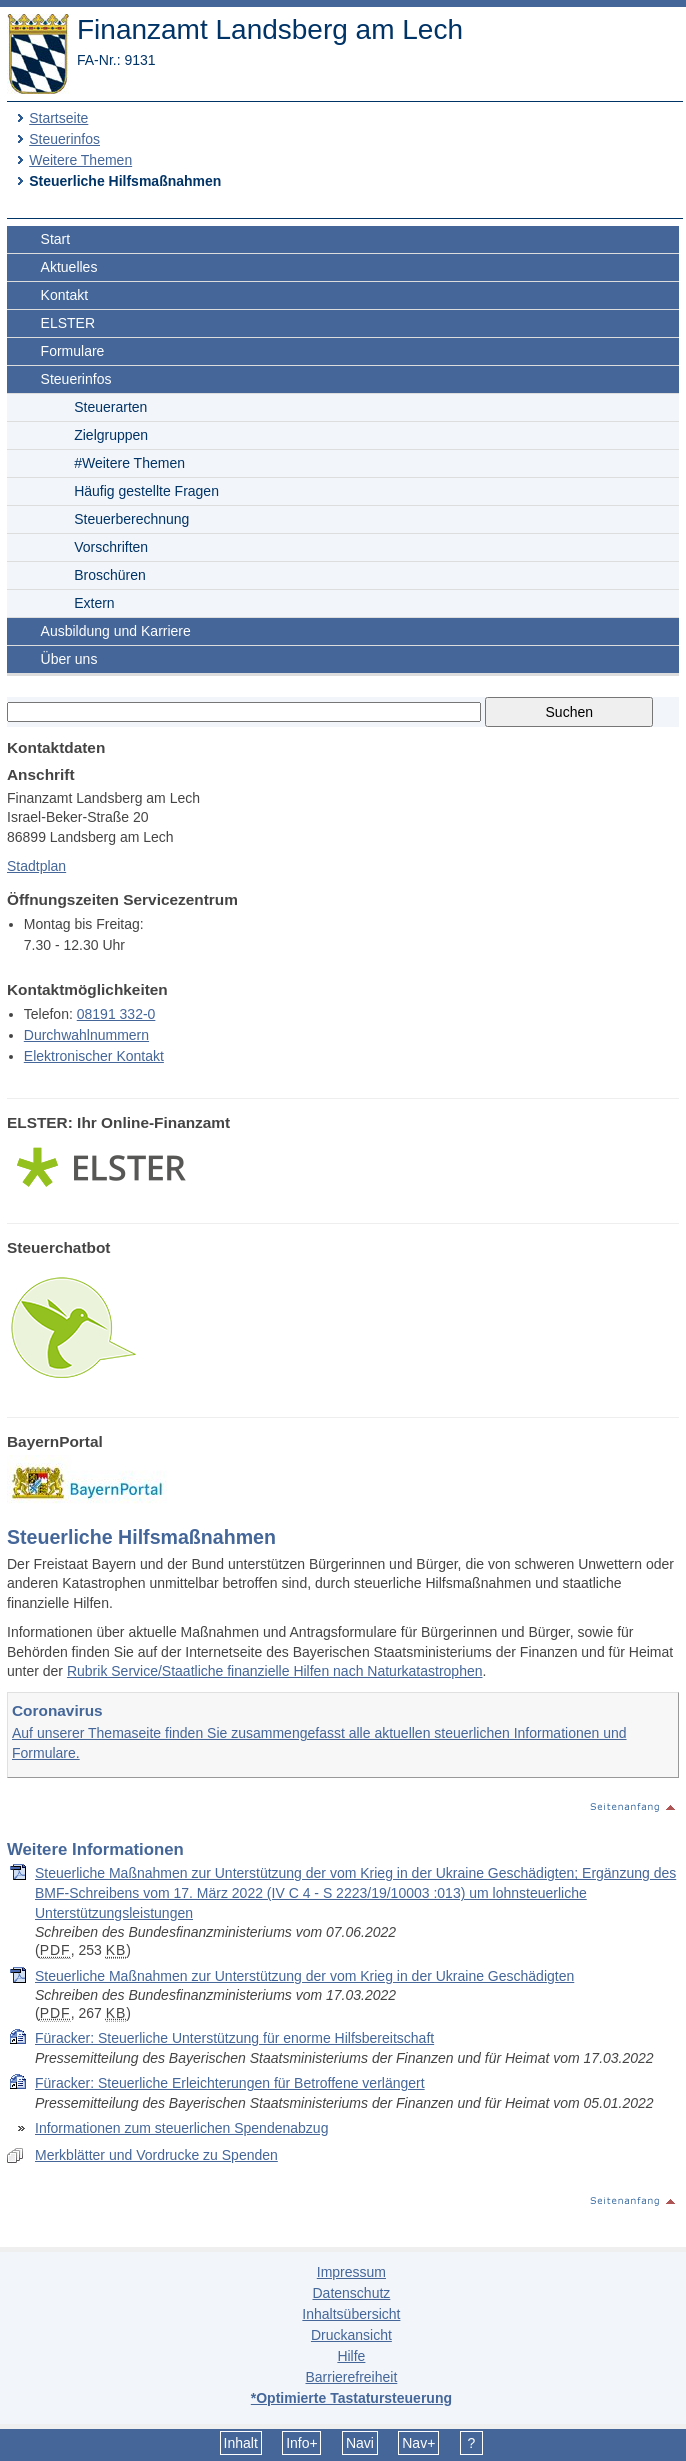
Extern (94, 603)
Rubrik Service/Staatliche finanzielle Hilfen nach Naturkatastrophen (275, 1671)
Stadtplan (36, 866)
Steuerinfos (64, 139)
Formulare (73, 351)
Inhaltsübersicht (351, 2314)
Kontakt (64, 295)
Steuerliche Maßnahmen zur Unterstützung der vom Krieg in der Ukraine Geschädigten (304, 1976)
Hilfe (351, 2356)
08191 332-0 (116, 1014)
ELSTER (68, 323)
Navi (360, 2443)
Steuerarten (110, 407)
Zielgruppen (111, 435)
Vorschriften (111, 547)
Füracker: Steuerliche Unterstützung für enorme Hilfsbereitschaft (234, 2038)
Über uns (69, 659)
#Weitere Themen (129, 463)
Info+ (302, 2443)
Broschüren (110, 575)
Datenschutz (351, 2293)
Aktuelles (69, 267)
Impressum (351, 2272)
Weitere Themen (80, 160)
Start (56, 239)
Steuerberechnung (131, 519)
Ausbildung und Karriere (116, 631)
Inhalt (241, 2443)
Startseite (58, 118)
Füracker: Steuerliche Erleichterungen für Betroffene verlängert (230, 2083)
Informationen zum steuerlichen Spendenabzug (181, 2128)
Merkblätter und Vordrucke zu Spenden (156, 2155)
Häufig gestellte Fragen (146, 491)
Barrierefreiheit (351, 2377)
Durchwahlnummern (86, 1035)
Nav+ (418, 2443)
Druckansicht (351, 2335)
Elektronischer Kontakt (94, 1056)
